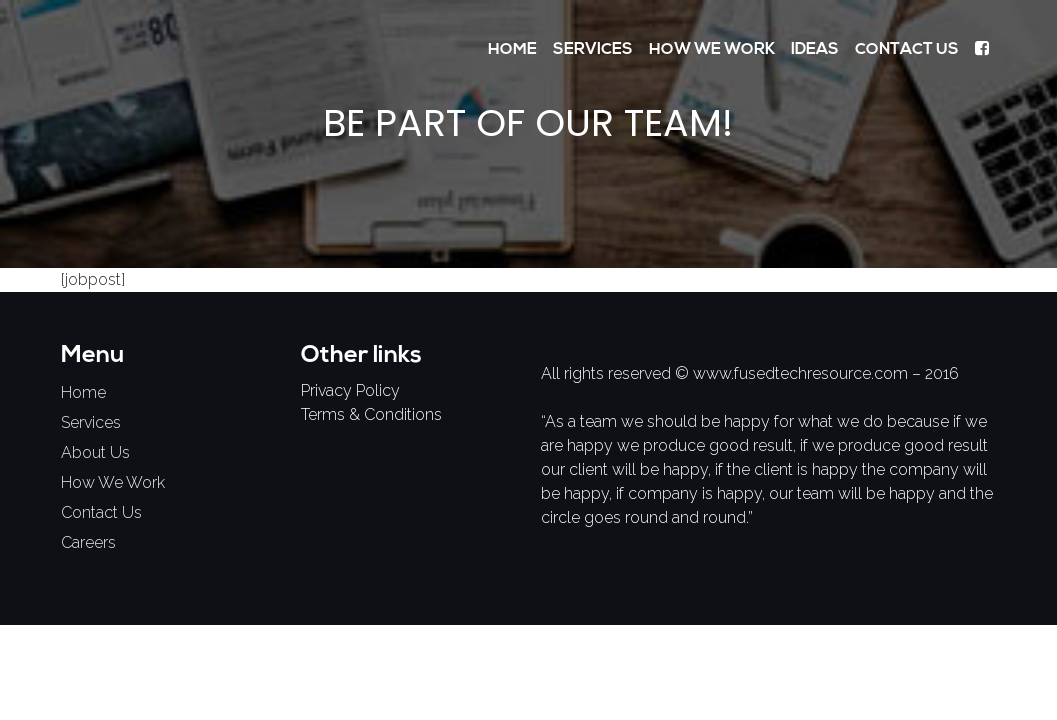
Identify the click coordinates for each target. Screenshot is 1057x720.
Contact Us (907, 50)
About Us (95, 452)
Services (593, 50)
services (91, 422)
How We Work (712, 50)
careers (88, 542)
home (83, 392)
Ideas (815, 50)
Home (512, 50)
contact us (101, 512)
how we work (113, 482)
